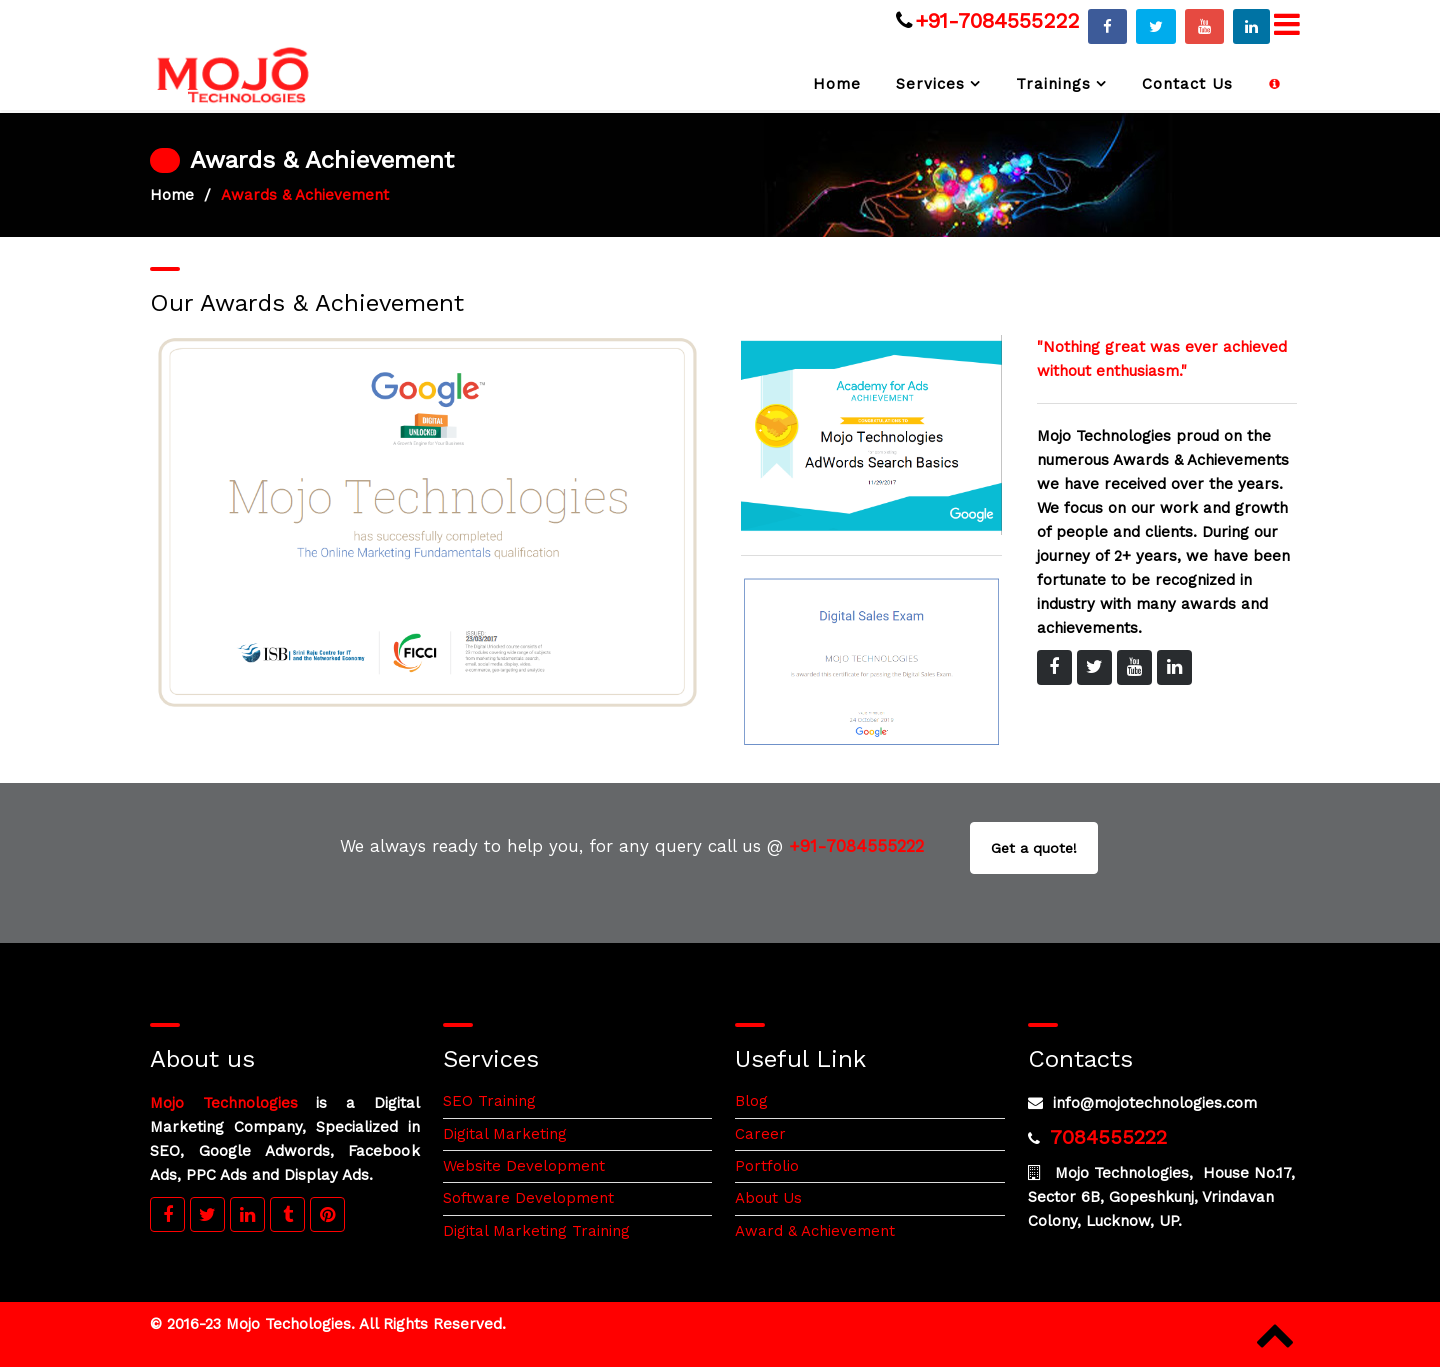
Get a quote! (1034, 848)
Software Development (528, 1198)
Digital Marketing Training (536, 1231)
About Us (768, 1198)
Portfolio (767, 1166)
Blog (751, 1101)
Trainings (1053, 84)
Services (930, 84)
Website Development (524, 1166)
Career (760, 1134)
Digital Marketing (505, 1134)
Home (837, 84)
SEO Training (489, 1101)
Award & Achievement (815, 1231)
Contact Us (1187, 84)
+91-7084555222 (997, 20)
